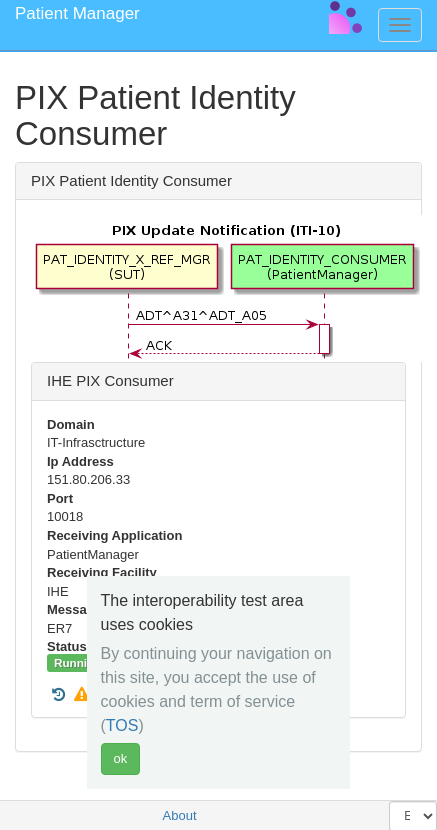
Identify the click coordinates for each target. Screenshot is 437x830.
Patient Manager (77, 13)
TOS (122, 725)
